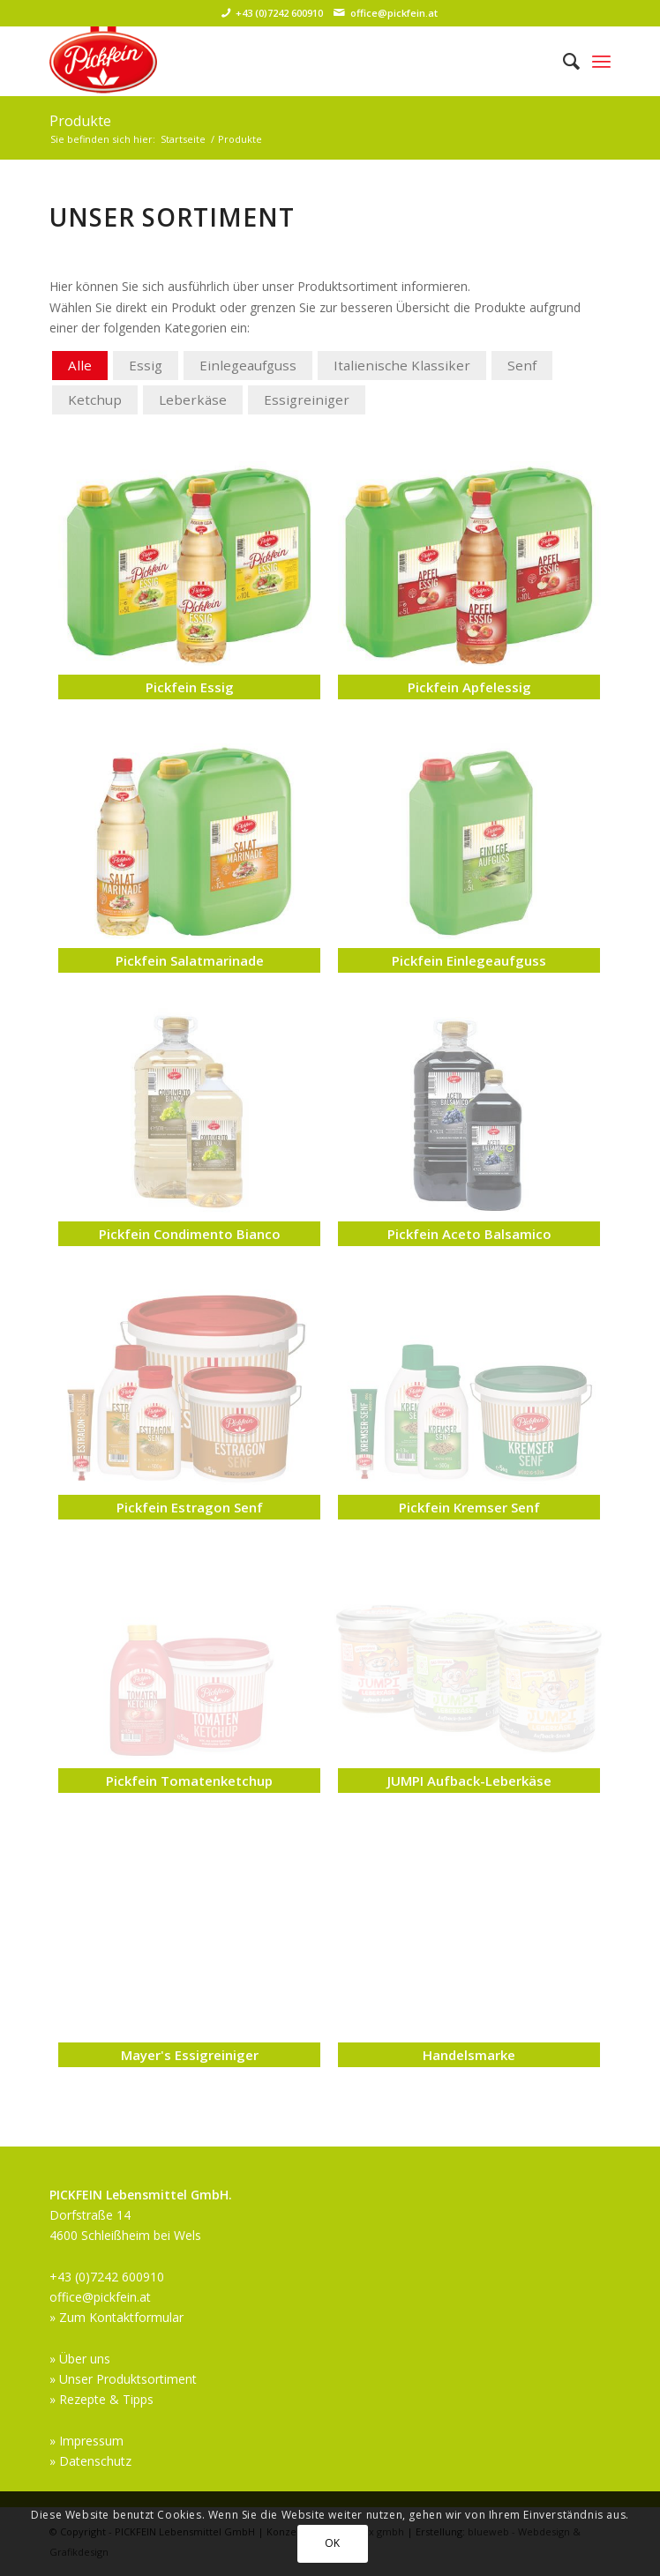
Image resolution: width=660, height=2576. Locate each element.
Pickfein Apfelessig (469, 687)
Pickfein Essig (190, 687)
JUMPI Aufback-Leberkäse (469, 1780)
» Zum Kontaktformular (116, 2317)
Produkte (80, 121)
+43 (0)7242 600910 (279, 12)
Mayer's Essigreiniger (190, 2055)
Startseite (183, 139)
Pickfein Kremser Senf (469, 1507)
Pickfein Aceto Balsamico (469, 1234)
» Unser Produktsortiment (123, 2379)
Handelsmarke (469, 2055)
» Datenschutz (90, 2461)
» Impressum (86, 2440)
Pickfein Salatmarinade (190, 960)
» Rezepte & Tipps (101, 2399)
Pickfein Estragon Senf (189, 1507)
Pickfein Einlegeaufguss (469, 960)
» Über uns (79, 2358)
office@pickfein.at (394, 12)
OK (333, 2542)
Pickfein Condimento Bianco (190, 1234)
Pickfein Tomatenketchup (189, 1780)
